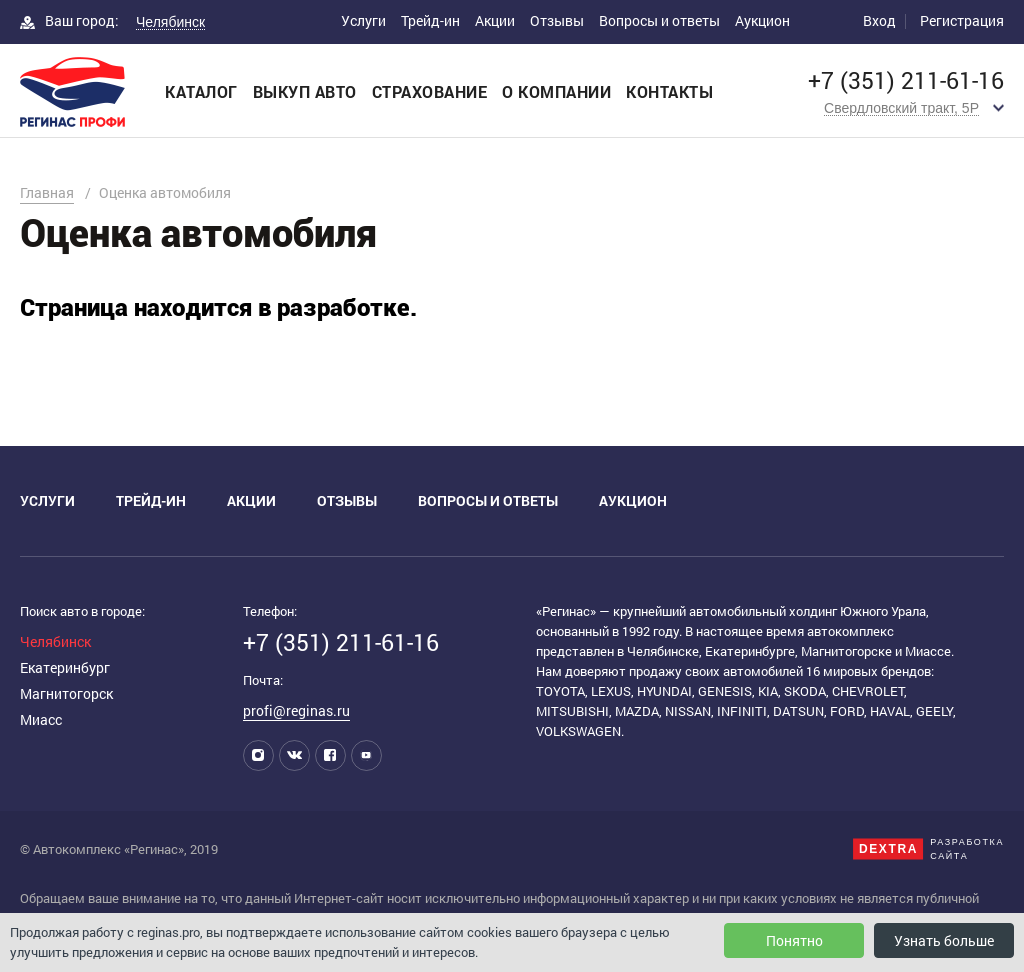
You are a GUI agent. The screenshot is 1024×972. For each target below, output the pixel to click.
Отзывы (557, 20)
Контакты (669, 91)
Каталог (201, 91)
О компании (556, 91)
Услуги (363, 20)
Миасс (41, 719)
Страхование (430, 91)
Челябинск (55, 641)
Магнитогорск (66, 693)
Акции (495, 20)
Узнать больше (944, 940)
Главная (47, 192)
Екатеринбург (65, 667)
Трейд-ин (430, 20)
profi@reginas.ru (296, 710)
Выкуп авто (305, 91)
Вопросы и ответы (659, 20)
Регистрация (962, 20)
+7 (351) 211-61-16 (906, 80)
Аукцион (762, 20)
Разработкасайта (967, 849)
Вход (879, 20)
